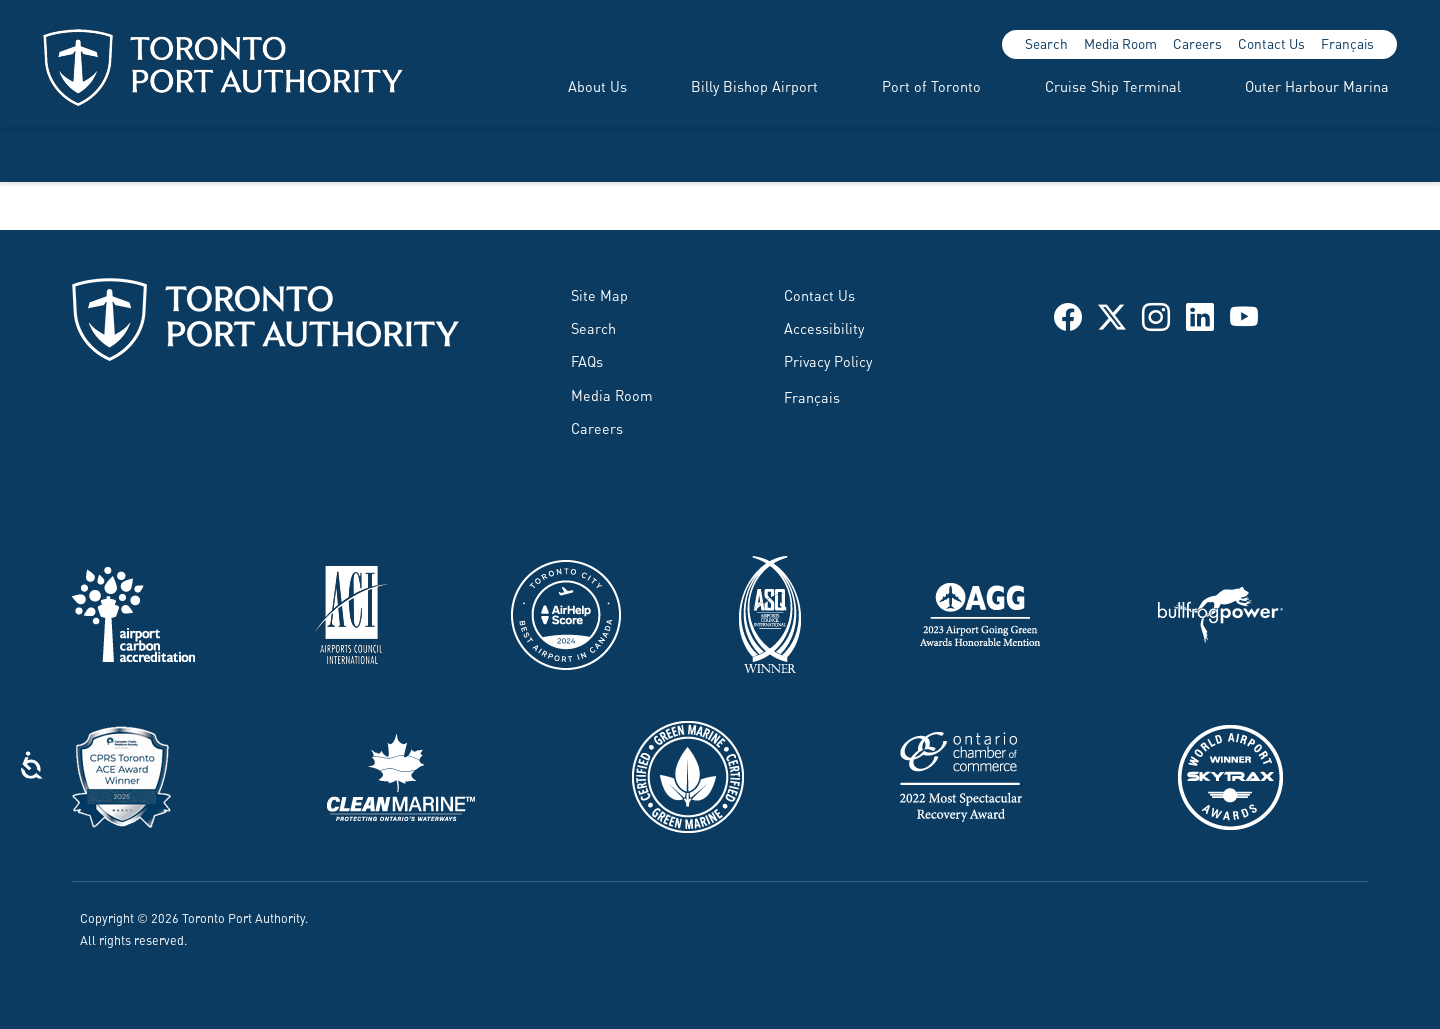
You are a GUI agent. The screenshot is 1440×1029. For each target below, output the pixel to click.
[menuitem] (573, 86)
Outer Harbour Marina (1317, 85)
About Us (597, 85)
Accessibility (824, 327)
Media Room (1120, 43)
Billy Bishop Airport (754, 85)
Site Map (599, 294)
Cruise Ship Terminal (1113, 85)
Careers (1197, 43)
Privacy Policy (828, 360)
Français (1347, 43)
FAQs (587, 360)
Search (1046, 43)
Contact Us (1271, 43)
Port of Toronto (931, 85)
